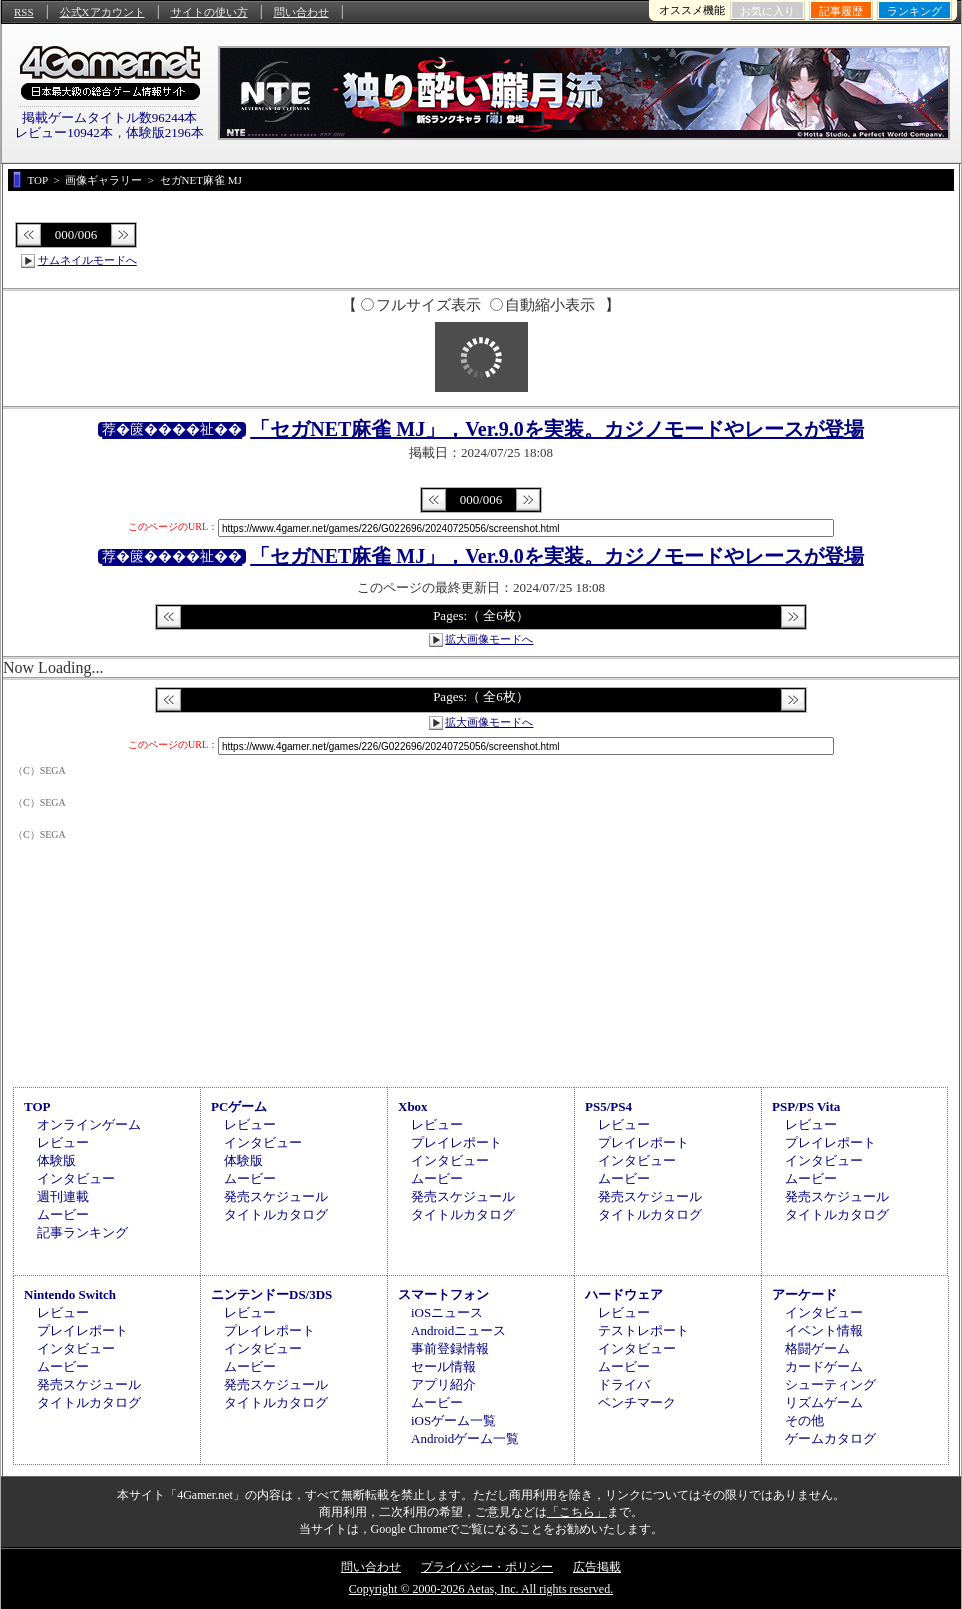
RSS (24, 12)
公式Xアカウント (102, 12)
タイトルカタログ (276, 1214)
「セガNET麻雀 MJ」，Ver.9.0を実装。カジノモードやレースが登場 (557, 429)
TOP (37, 1106)
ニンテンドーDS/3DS (271, 1294)
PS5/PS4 (608, 1106)
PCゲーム (239, 1106)
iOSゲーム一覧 (453, 1420)
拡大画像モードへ (489, 639)
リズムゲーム (824, 1402)
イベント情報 (824, 1330)
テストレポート (643, 1330)
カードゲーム (824, 1366)
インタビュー (76, 1178)
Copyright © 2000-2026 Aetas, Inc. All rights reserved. (481, 1589)
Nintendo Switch (70, 1294)
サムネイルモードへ (87, 260)
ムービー (63, 1214)
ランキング (914, 11)
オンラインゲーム (89, 1124)
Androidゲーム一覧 (465, 1438)
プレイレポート (456, 1142)
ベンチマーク (637, 1402)
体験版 (56, 1160)
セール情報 (443, 1366)
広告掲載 (597, 1567)
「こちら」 (577, 1512)
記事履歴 (841, 11)
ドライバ (624, 1384)
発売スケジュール (276, 1196)
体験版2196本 (165, 132)
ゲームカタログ (830, 1438)
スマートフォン (443, 1294)
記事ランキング (82, 1232)
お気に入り (767, 11)
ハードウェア (624, 1294)
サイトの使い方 (209, 12)
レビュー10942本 (64, 132)
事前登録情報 (450, 1348)
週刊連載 (63, 1196)
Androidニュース (458, 1330)
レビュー (63, 1142)
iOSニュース (447, 1312)
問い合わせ (301, 12)
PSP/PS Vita (806, 1106)
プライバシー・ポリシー (487, 1567)
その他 (804, 1420)
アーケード (804, 1294)
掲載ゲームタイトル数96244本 (110, 117)
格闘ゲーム (817, 1348)
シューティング (830, 1384)
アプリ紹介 (443, 1384)
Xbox (413, 1106)
